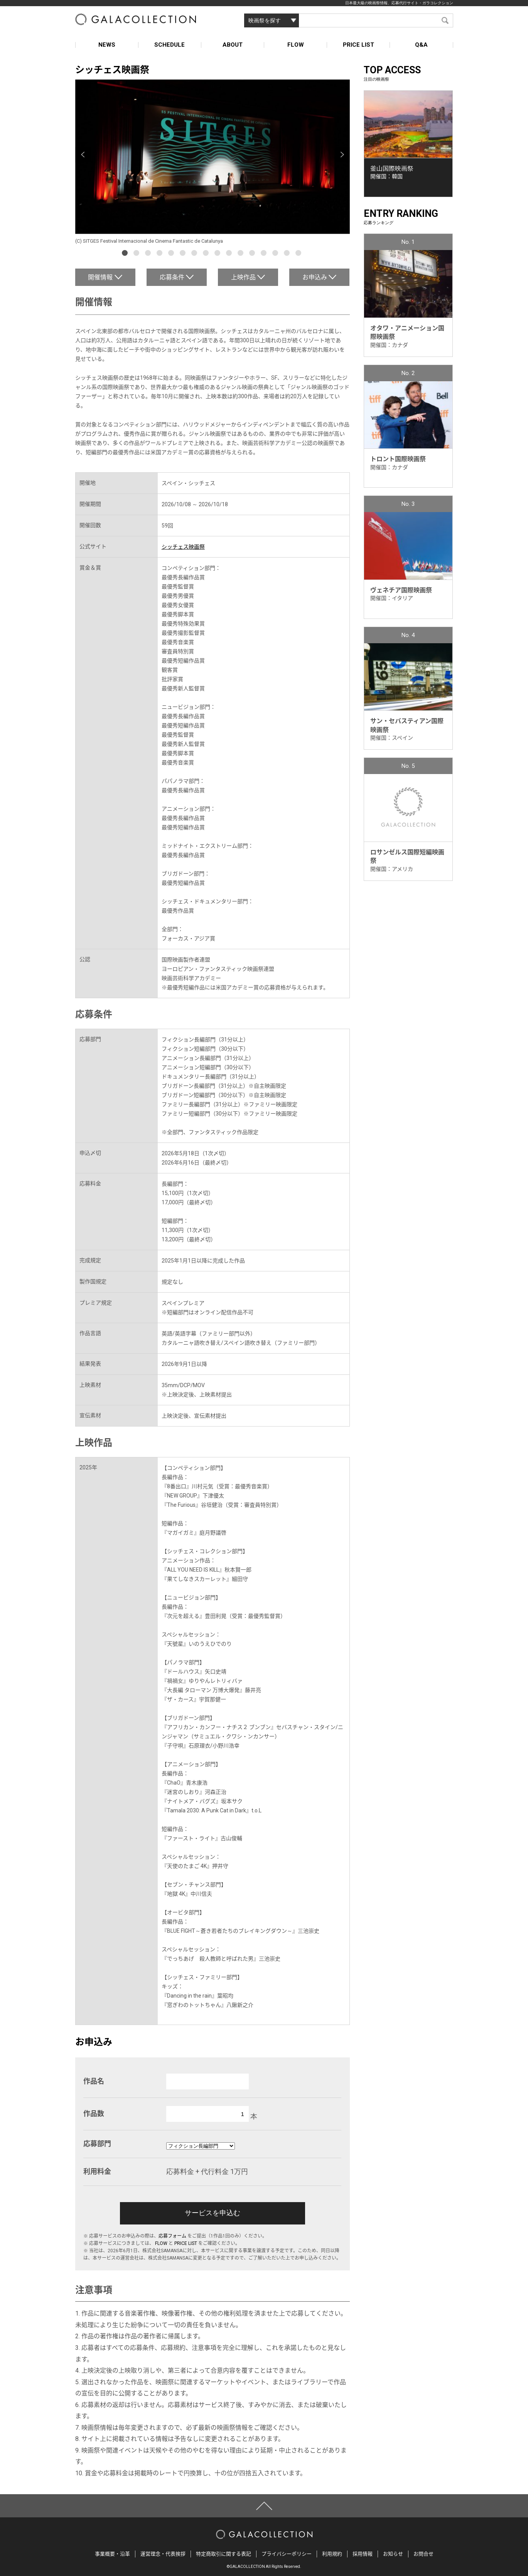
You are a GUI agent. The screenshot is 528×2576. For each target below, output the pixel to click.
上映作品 (243, 277)
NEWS (106, 45)
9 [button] (218, 254)
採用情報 (363, 2554)
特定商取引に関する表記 (223, 2554)
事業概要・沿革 (112, 2554)
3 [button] (149, 254)
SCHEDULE (169, 45)
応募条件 (172, 277)
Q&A (421, 45)
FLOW (295, 45)
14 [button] (276, 254)
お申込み (314, 277)
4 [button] (160, 254)
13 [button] (264, 254)
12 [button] (253, 254)
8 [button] (207, 254)
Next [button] (342, 154)
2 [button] (137, 254)
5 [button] (172, 254)
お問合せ (423, 2554)
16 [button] (299, 254)
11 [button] (241, 254)
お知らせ (393, 2554)
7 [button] (195, 254)
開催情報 (100, 277)
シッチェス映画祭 (183, 547)
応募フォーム (172, 2236)
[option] (212, 162)
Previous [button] (83, 154)
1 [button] (126, 254)
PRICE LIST (358, 45)
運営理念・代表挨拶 (163, 2554)
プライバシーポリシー (286, 2554)
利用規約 (332, 2554)
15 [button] (288, 254)
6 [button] (183, 254)
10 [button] (230, 254)
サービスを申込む (212, 2213)
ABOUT (233, 45)
